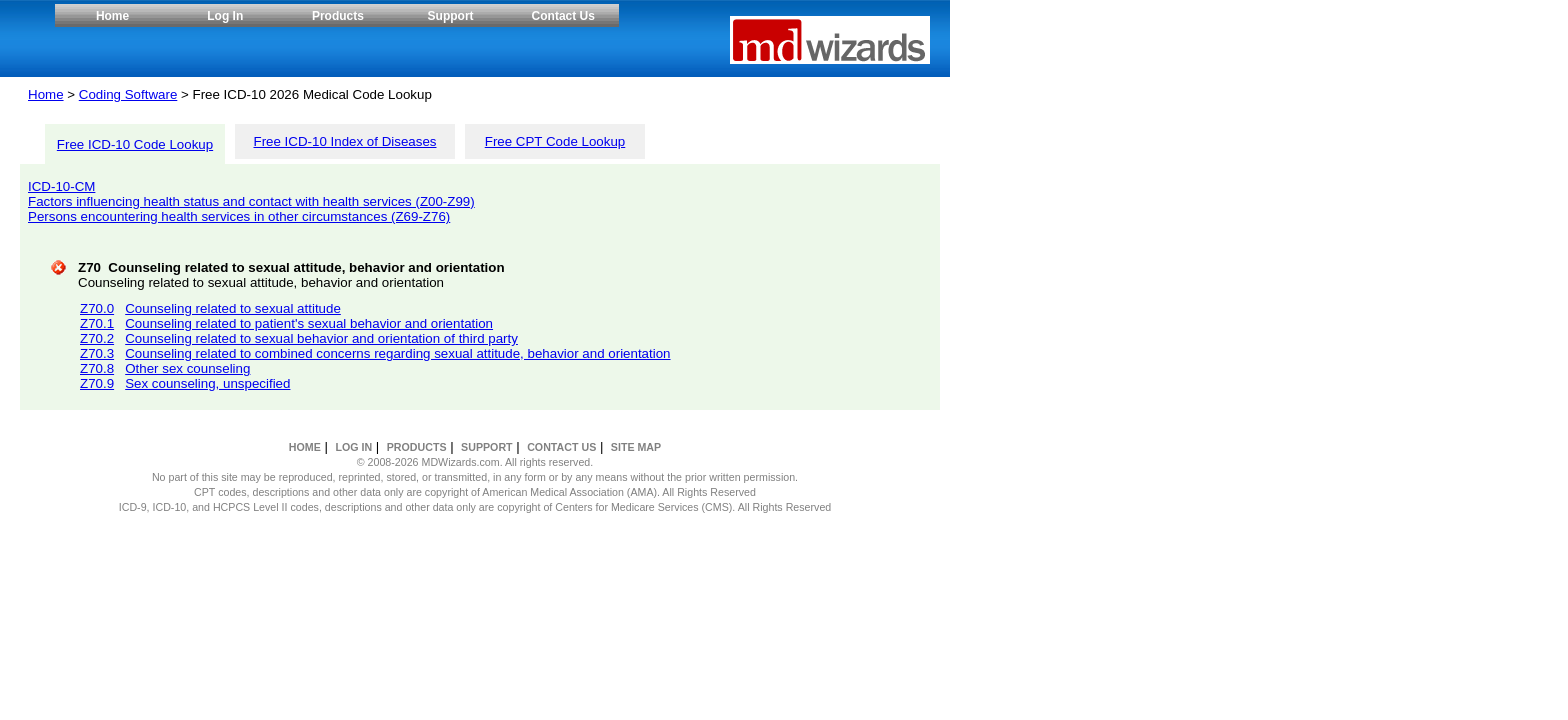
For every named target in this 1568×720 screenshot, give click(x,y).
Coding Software (128, 94)
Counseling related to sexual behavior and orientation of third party (321, 338)
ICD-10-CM (61, 186)
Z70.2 (97, 338)
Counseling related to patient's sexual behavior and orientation (309, 323)
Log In (225, 16)
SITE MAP (636, 447)
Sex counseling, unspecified (207, 383)
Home (112, 16)
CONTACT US (561, 447)
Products (338, 16)
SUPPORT (487, 447)
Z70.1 (97, 323)
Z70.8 (97, 368)
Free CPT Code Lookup (555, 141)
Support (451, 16)
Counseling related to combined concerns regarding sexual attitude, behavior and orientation (397, 353)
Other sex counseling (187, 368)
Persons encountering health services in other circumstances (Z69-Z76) (239, 216)
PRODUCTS (417, 447)
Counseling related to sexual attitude (233, 308)
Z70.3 (97, 353)
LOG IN (353, 447)
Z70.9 (97, 383)
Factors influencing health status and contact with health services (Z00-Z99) (251, 201)
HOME (305, 447)
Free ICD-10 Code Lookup (135, 144)
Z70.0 (97, 308)
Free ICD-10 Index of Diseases (345, 141)
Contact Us (563, 16)
